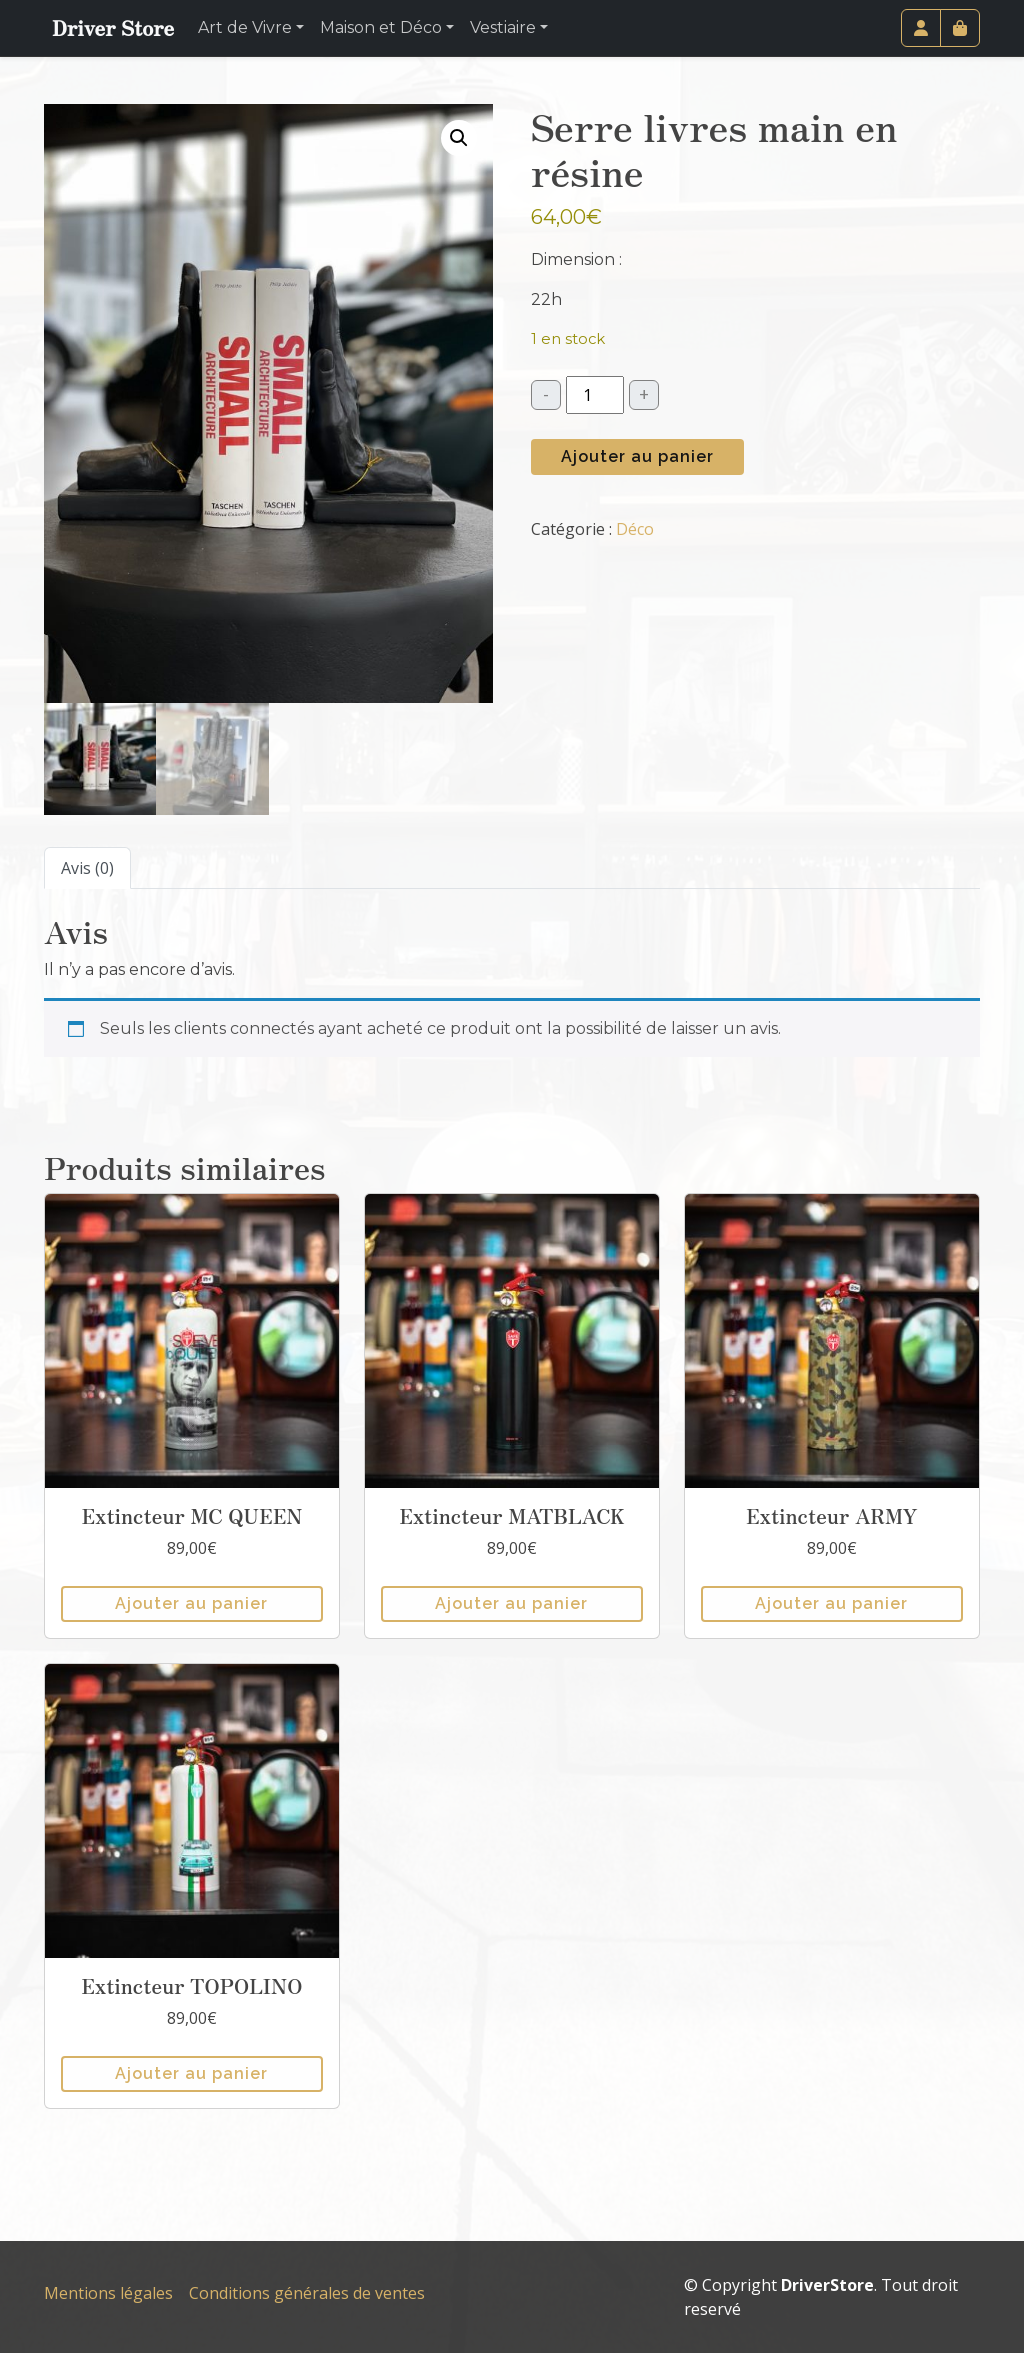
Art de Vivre (245, 27)
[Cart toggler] (960, 28)
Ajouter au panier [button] (191, 1603)
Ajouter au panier (637, 456)
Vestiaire (503, 27)
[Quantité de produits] (595, 395)
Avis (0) (87, 868)
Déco (635, 529)
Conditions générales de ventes (307, 2293)
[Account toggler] (921, 28)
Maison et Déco (381, 27)
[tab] (87, 867)
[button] (459, 138)
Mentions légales (108, 2293)
